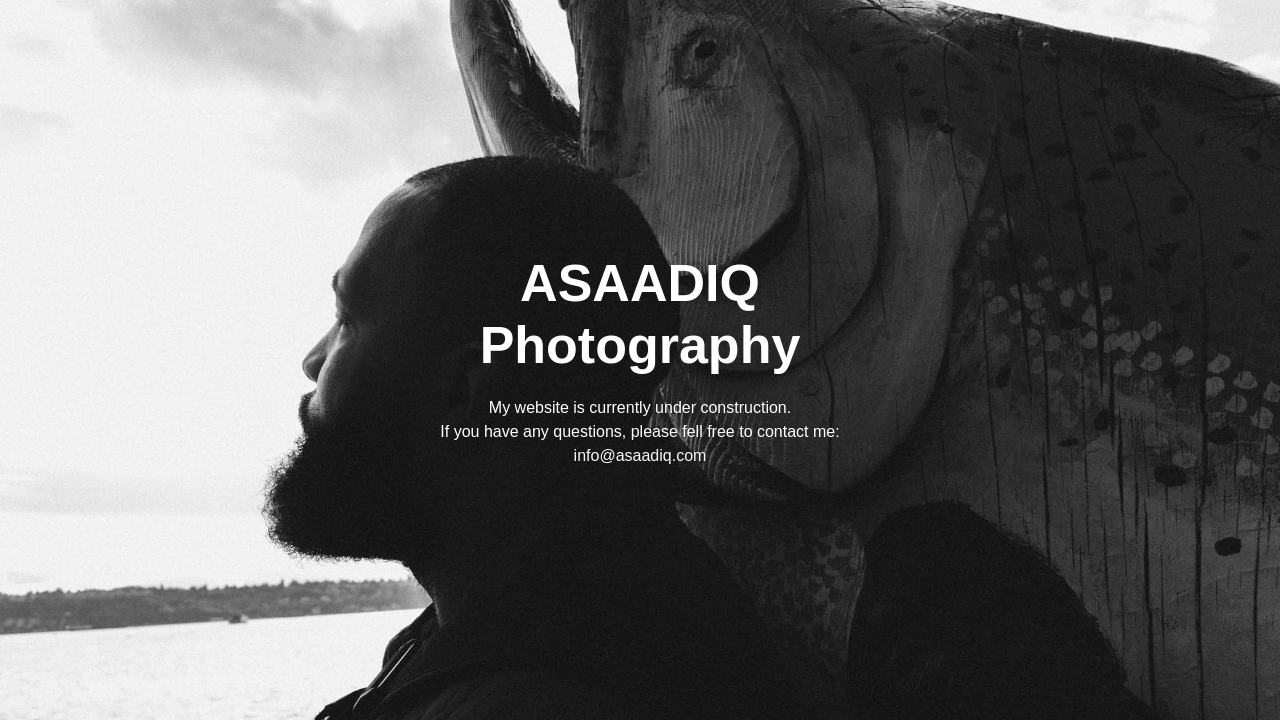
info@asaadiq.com (640, 455)
